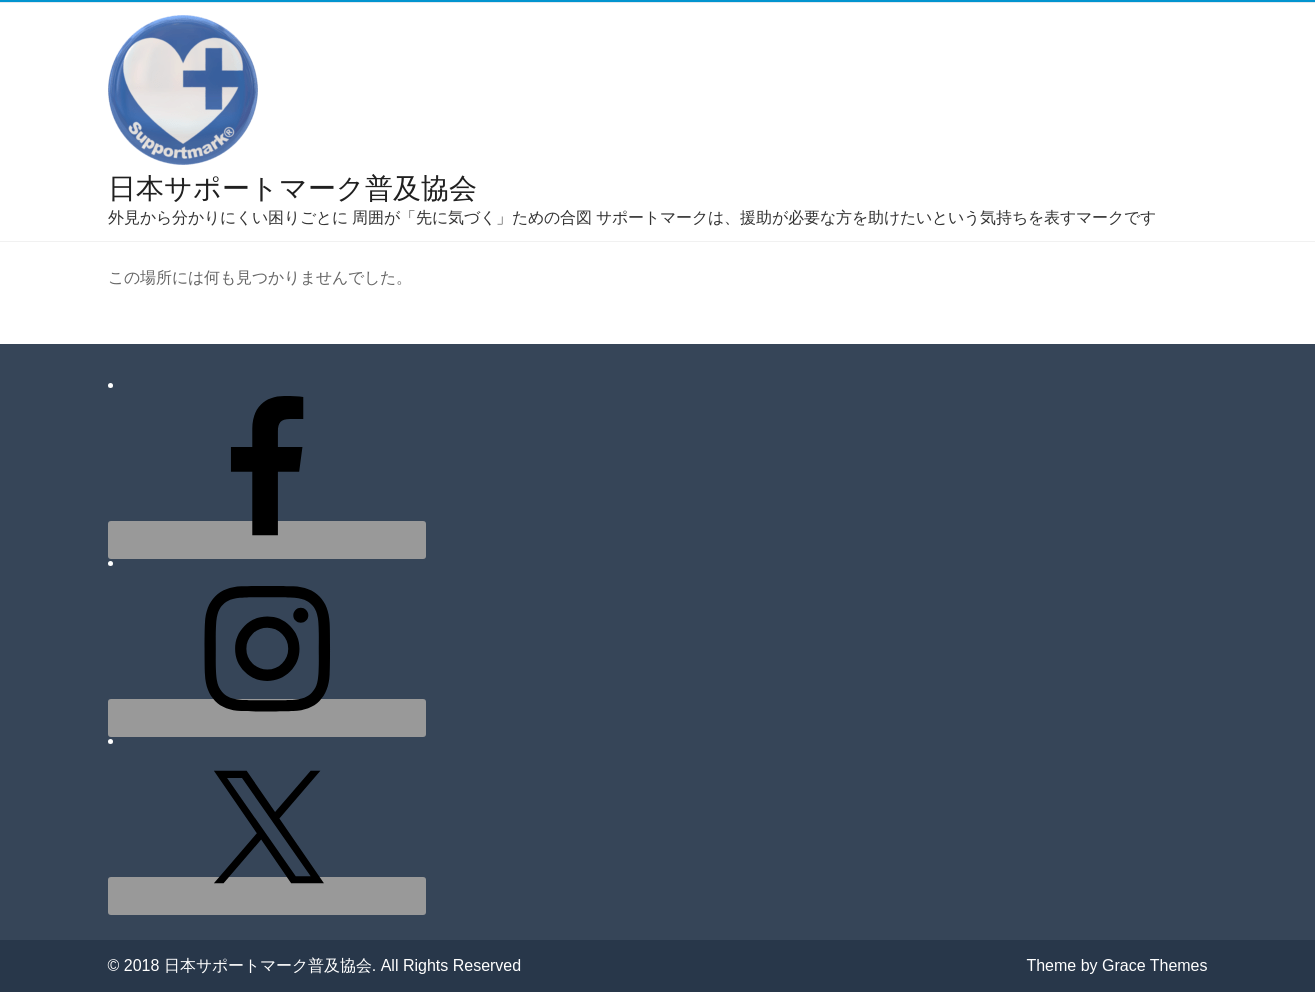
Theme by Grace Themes (1116, 965)
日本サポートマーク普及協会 (292, 188)
